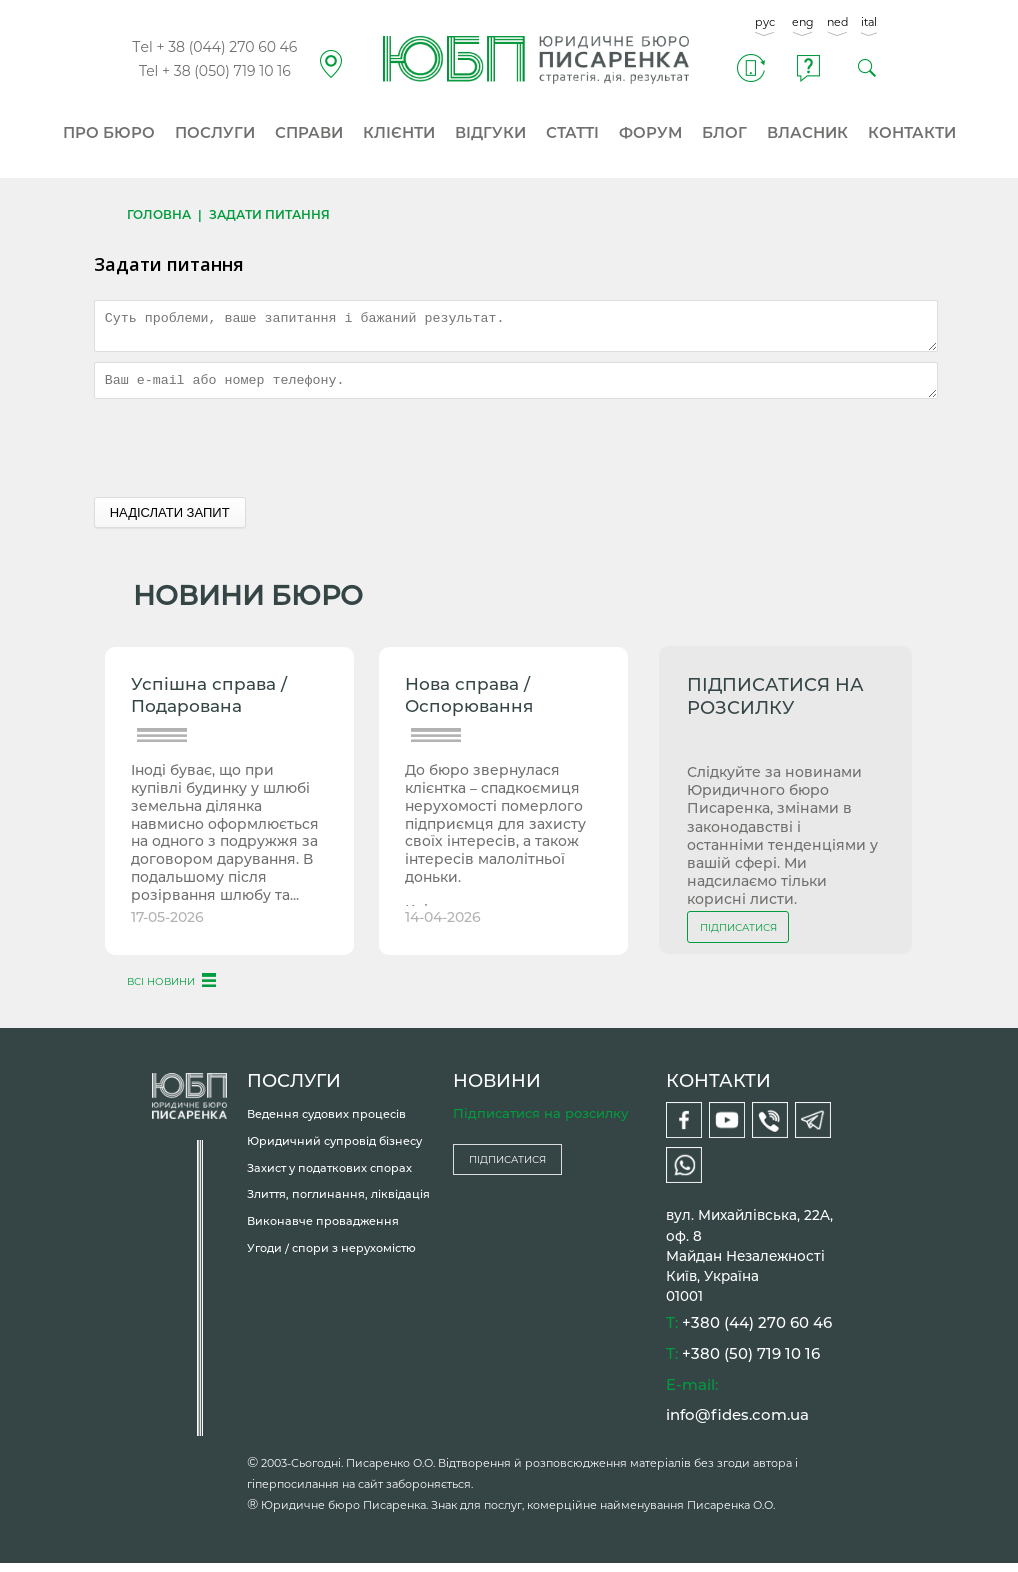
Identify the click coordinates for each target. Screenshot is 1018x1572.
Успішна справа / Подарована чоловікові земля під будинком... (224, 706)
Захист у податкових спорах (329, 1177)
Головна (159, 214)
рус (765, 22)
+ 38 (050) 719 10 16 (226, 71)
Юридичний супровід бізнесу (334, 1150)
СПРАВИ (309, 132)
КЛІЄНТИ (399, 132)
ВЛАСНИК (807, 132)
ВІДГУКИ (490, 132)
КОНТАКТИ (912, 132)
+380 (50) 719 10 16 (751, 1362)
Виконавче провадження (323, 1230)
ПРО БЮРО (109, 132)
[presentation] (246, 457)
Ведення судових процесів (326, 1123)
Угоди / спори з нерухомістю (331, 1257)
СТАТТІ (572, 132)
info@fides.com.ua (737, 1423)
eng (803, 22)
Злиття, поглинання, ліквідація (338, 1203)
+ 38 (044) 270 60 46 (226, 47)
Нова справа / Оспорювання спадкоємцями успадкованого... (479, 706)
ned (837, 22)
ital (869, 22)
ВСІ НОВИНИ (161, 990)
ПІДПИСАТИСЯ (738, 936)
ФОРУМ (650, 132)
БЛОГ (724, 132)
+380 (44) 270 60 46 (757, 1331)
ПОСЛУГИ (215, 132)
